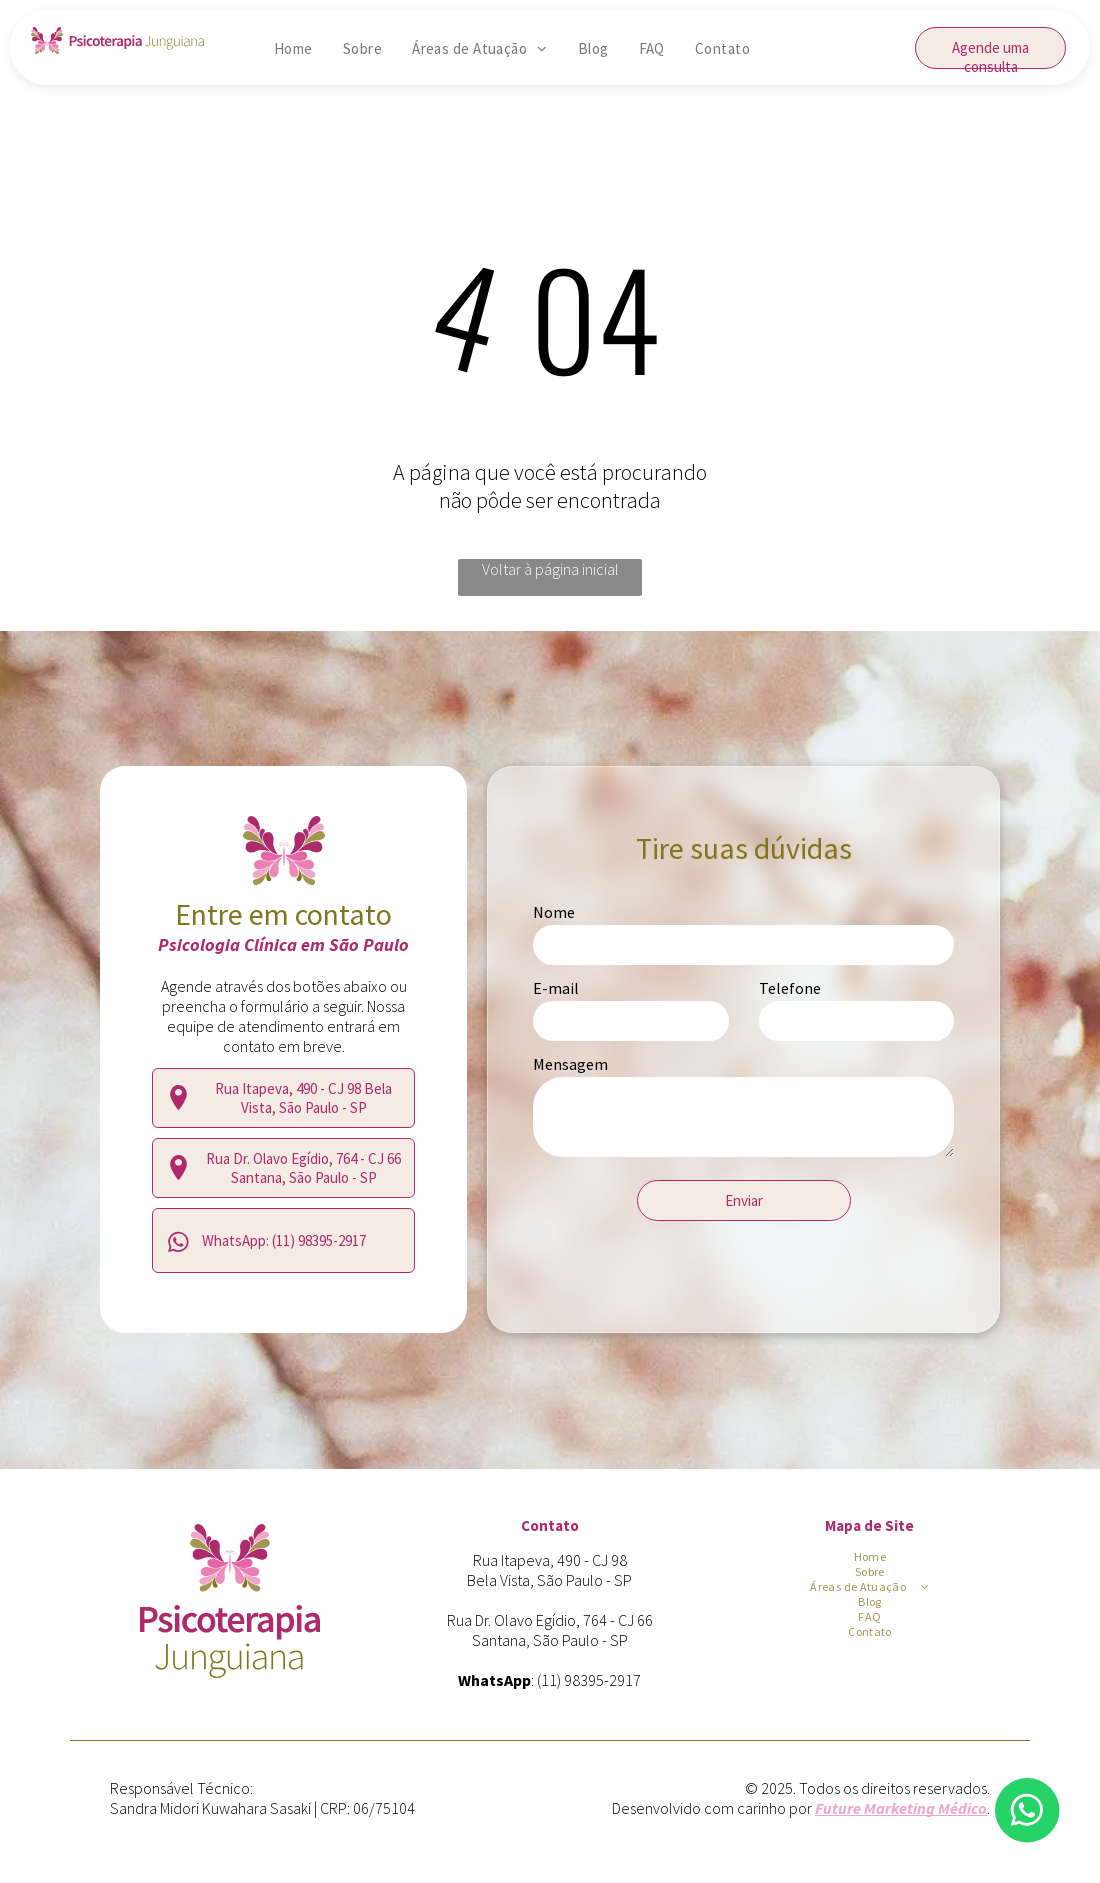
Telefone (790, 988)
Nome (554, 912)
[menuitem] (293, 48)
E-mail (556, 988)
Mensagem (570, 1064)
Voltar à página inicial (550, 569)
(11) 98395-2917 (589, 1680)
